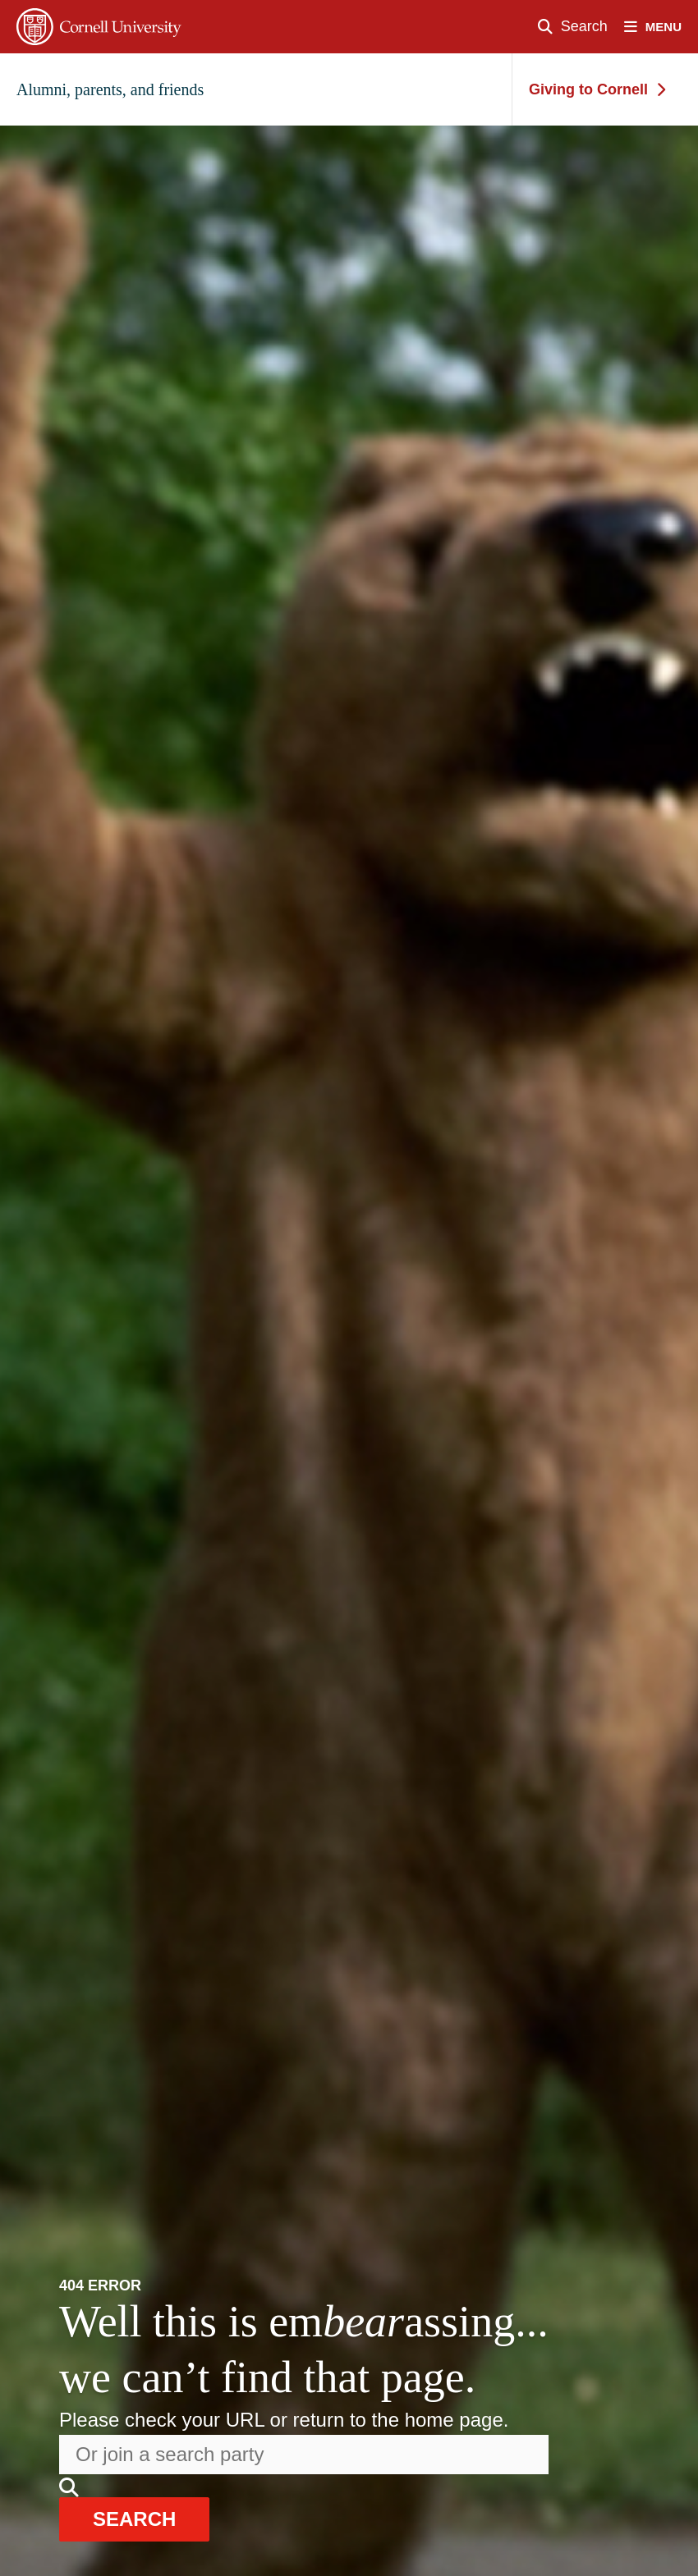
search (134, 2519)
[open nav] (661, 26)
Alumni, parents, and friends (110, 89)
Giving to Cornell (597, 89)
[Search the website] (304, 2454)
